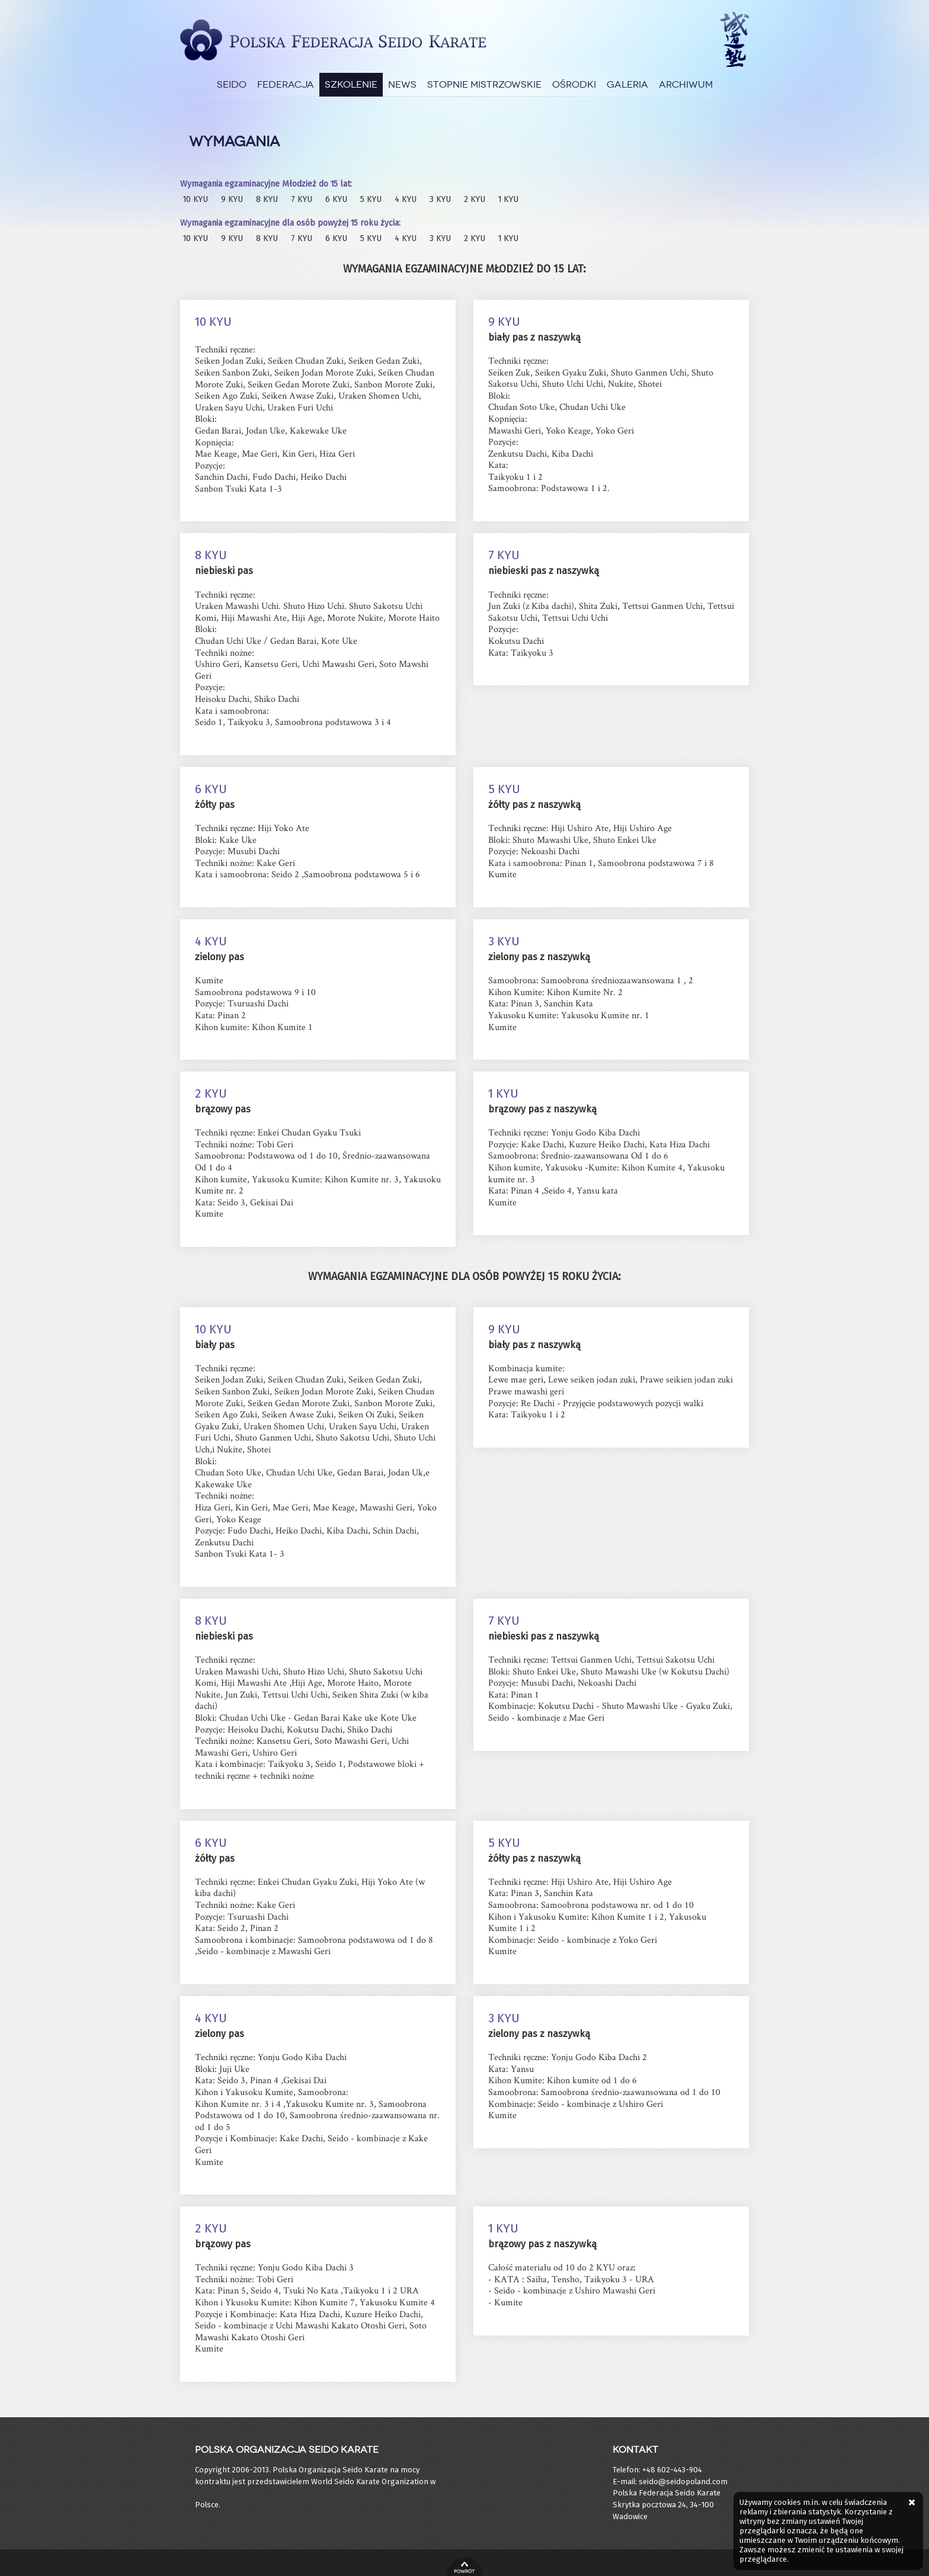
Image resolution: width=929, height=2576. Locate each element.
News (402, 84)
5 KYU (371, 199)
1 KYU (508, 199)
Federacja (285, 84)
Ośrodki (574, 84)
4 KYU (406, 199)
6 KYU (336, 199)
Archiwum (686, 84)
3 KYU (440, 199)
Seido (231, 84)
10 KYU (195, 199)
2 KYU (474, 199)
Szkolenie (351, 84)
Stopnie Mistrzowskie (484, 84)
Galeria (627, 84)
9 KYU (232, 199)
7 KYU (301, 199)
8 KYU (267, 199)
